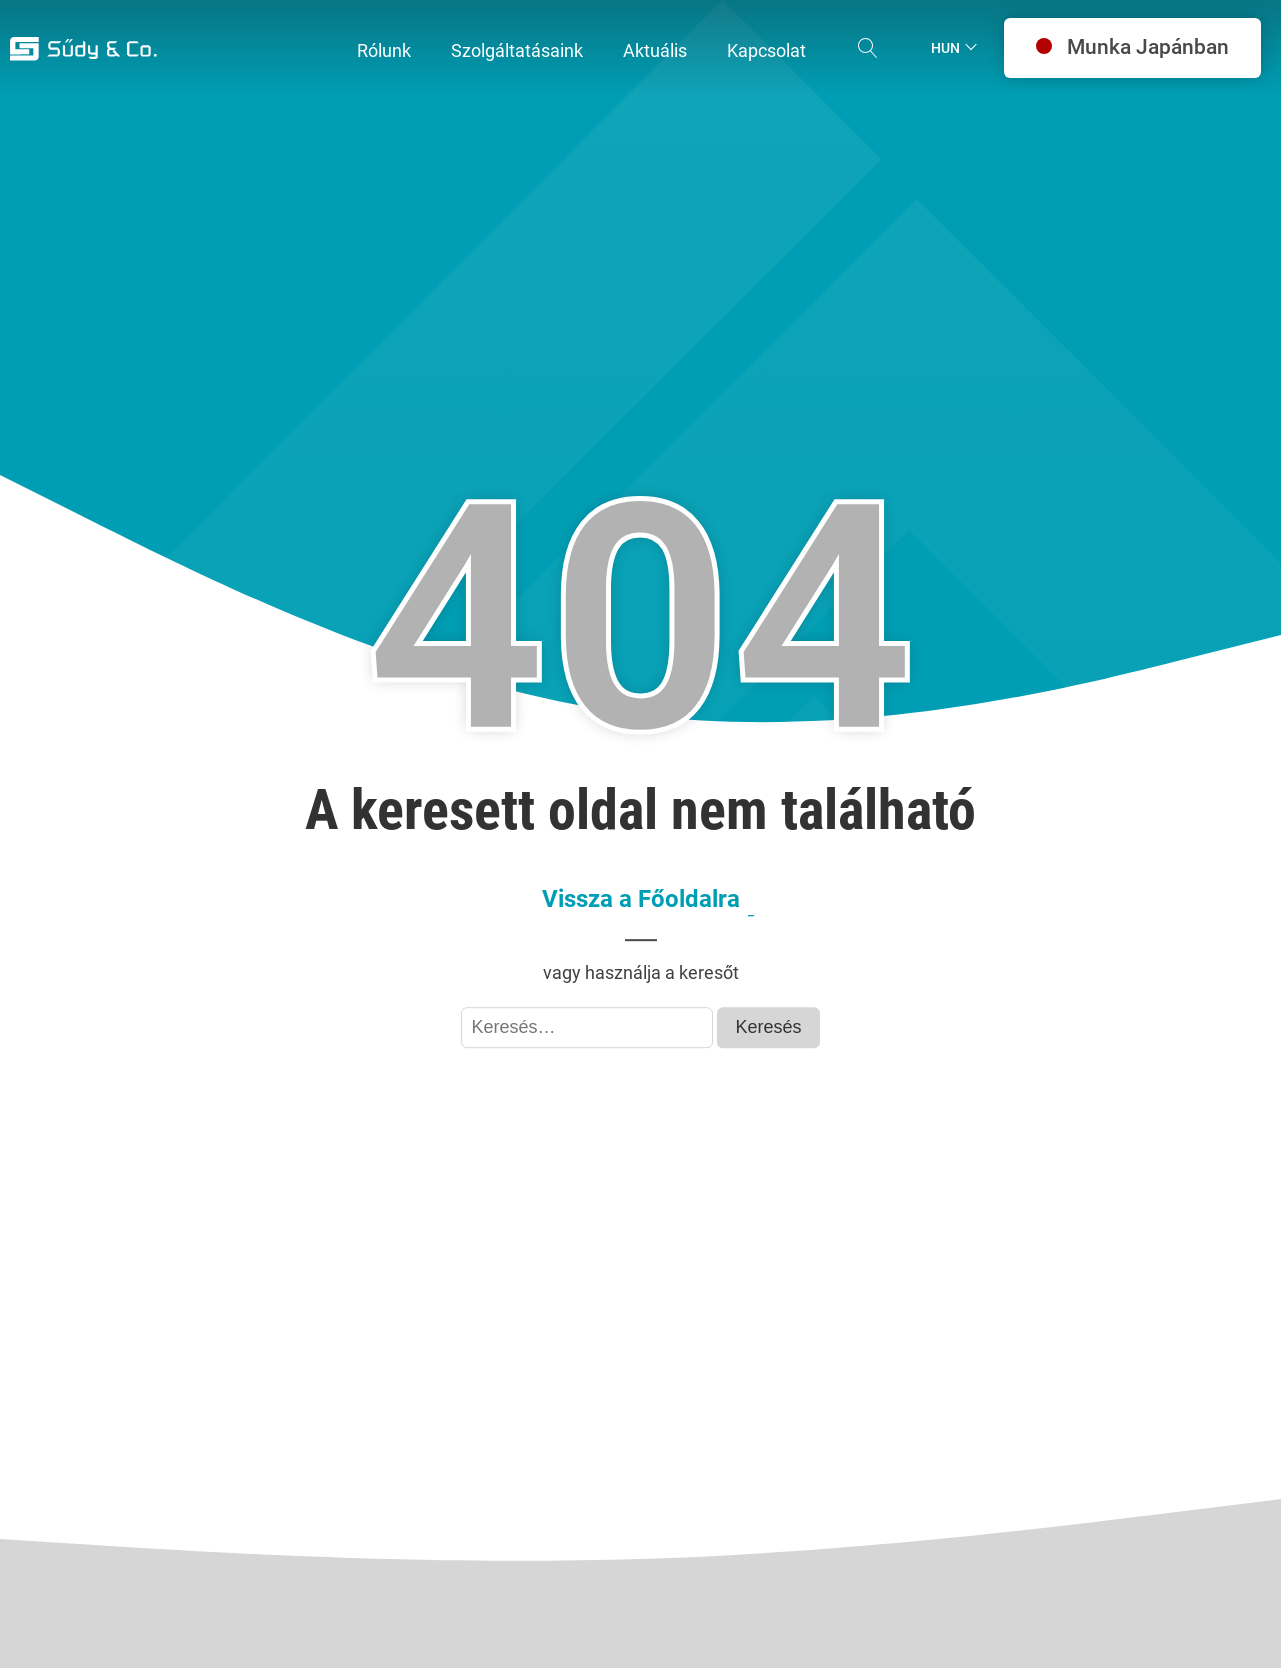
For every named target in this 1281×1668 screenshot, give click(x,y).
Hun (945, 48)
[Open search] (868, 48)
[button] (384, 51)
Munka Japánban (1132, 47)
